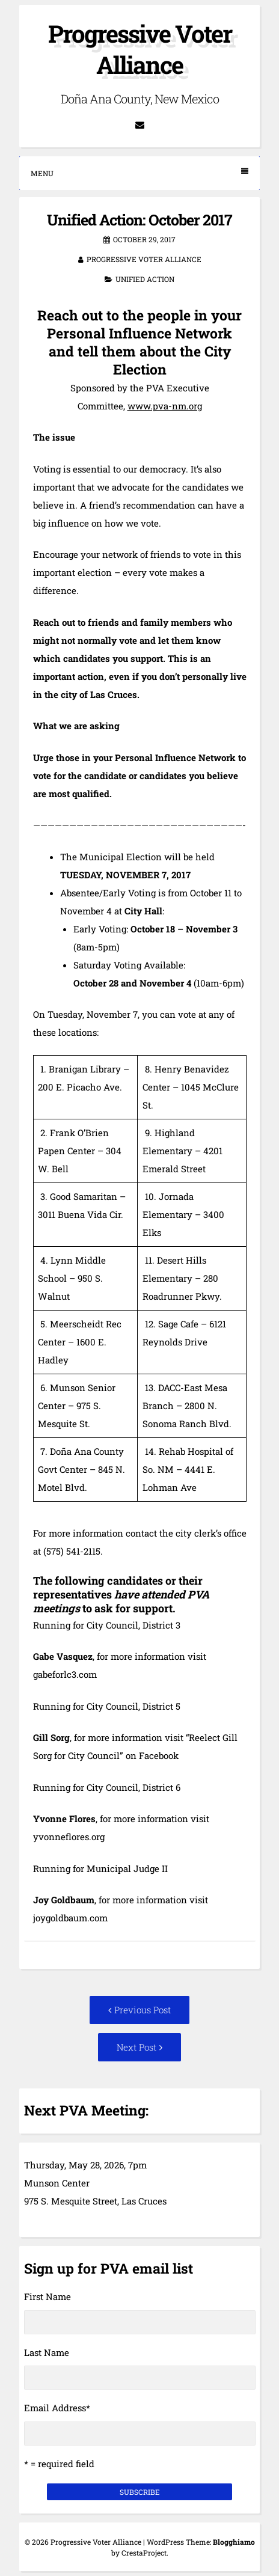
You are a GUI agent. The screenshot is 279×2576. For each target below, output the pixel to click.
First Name (47, 2296)
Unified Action (144, 279)
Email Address (57, 2408)
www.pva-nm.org (164, 406)
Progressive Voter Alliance (139, 49)
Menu (139, 173)
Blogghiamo (234, 2542)
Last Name (46, 2352)
